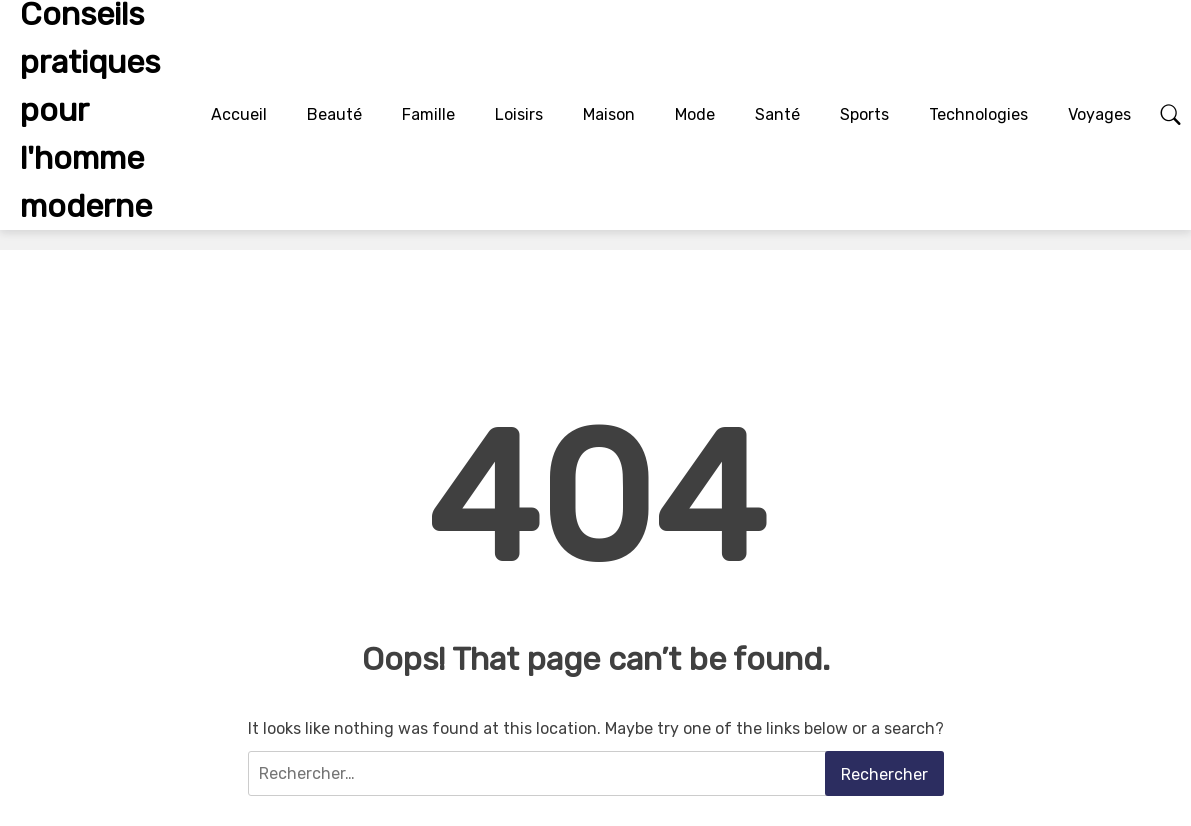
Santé (777, 114)
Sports (864, 114)
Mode (695, 114)
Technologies (978, 114)
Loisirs (519, 114)
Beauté (334, 114)
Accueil (239, 114)
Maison (609, 114)
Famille (428, 114)
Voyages (1099, 114)
